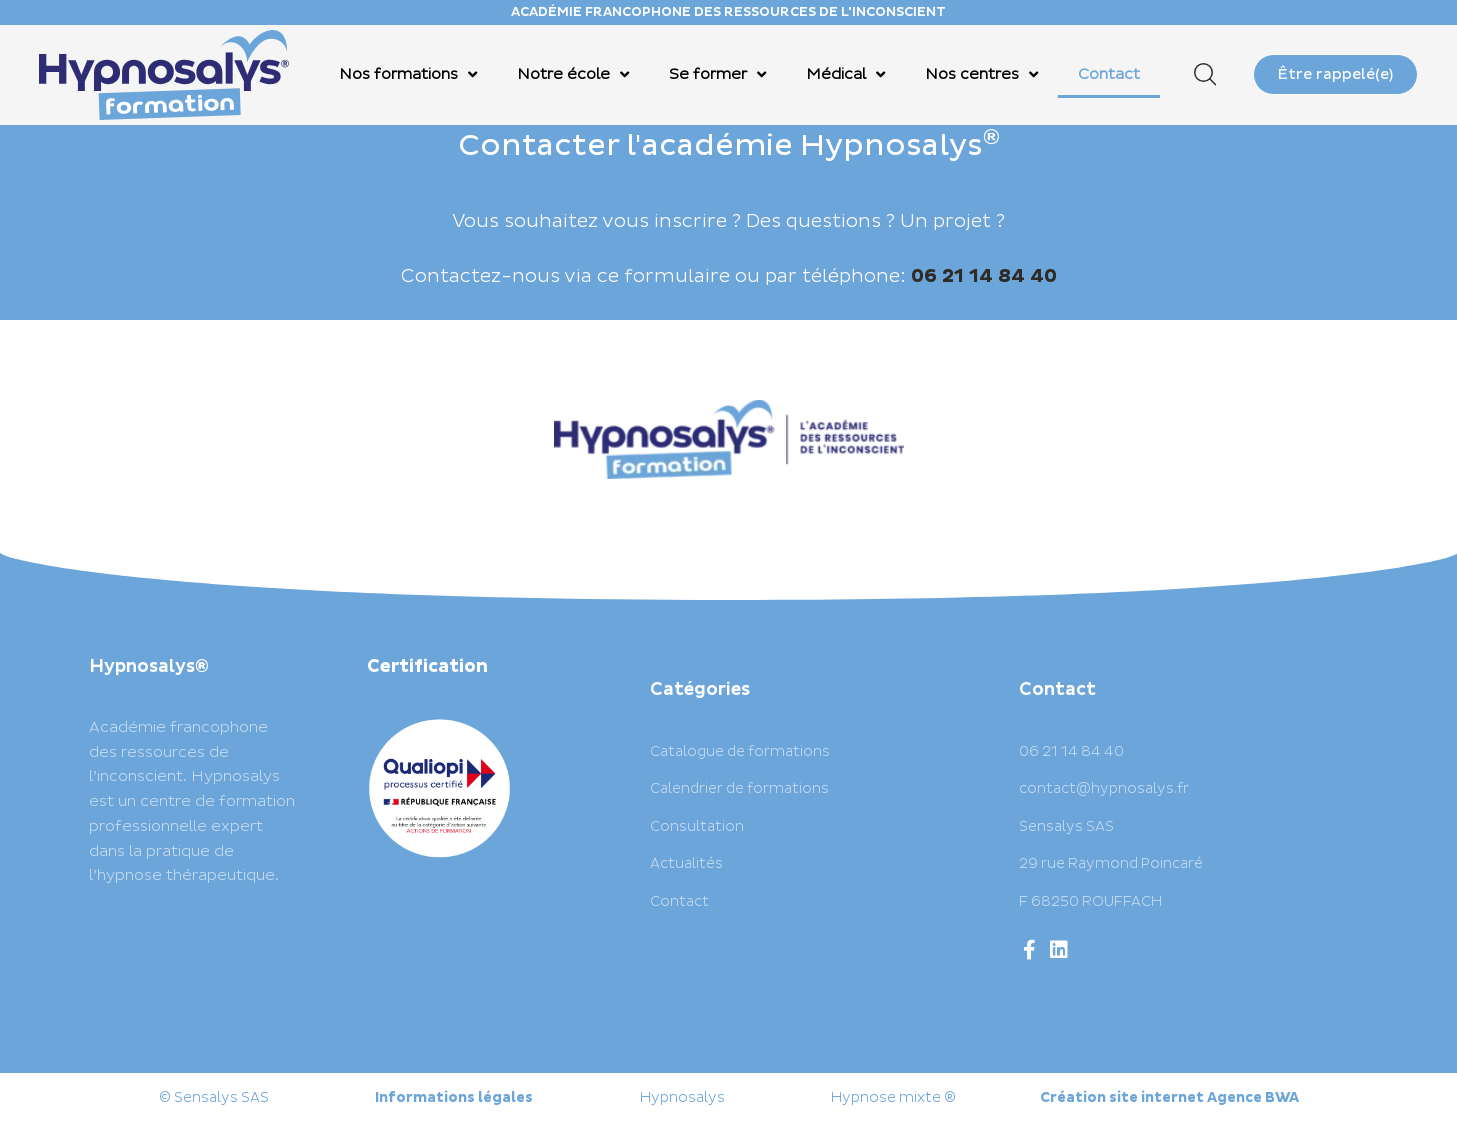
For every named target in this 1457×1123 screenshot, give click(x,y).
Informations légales (454, 1097)
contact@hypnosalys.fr (1104, 788)
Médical (845, 74)
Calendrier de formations (739, 788)
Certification (427, 666)
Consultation (697, 826)
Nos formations (408, 74)
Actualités (686, 863)
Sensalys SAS (1066, 826)
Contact (1109, 74)
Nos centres (981, 74)
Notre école (573, 74)
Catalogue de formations (740, 751)
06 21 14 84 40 (1071, 751)
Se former (717, 74)
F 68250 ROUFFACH (1090, 901)
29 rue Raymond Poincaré (1111, 863)
